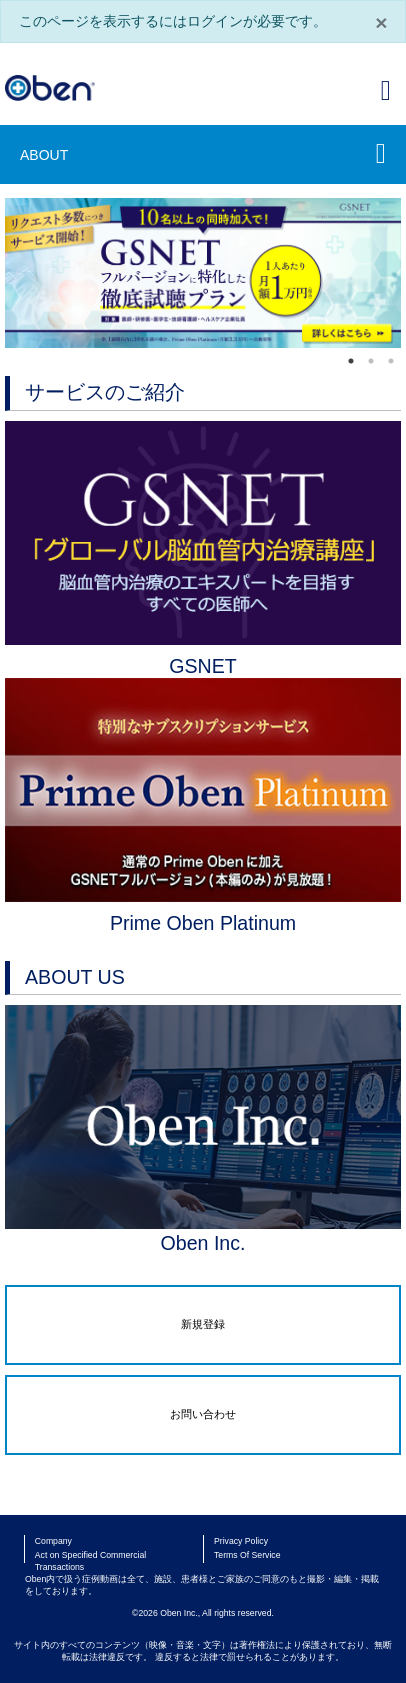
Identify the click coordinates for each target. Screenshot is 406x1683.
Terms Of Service (247, 1555)
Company (53, 1541)
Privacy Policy (241, 1541)
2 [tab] (371, 361)
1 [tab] (351, 361)
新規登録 (203, 1324)
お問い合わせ (203, 1414)
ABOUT (44, 155)
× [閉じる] (381, 22)
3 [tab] (391, 361)
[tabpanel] (203, 273)
